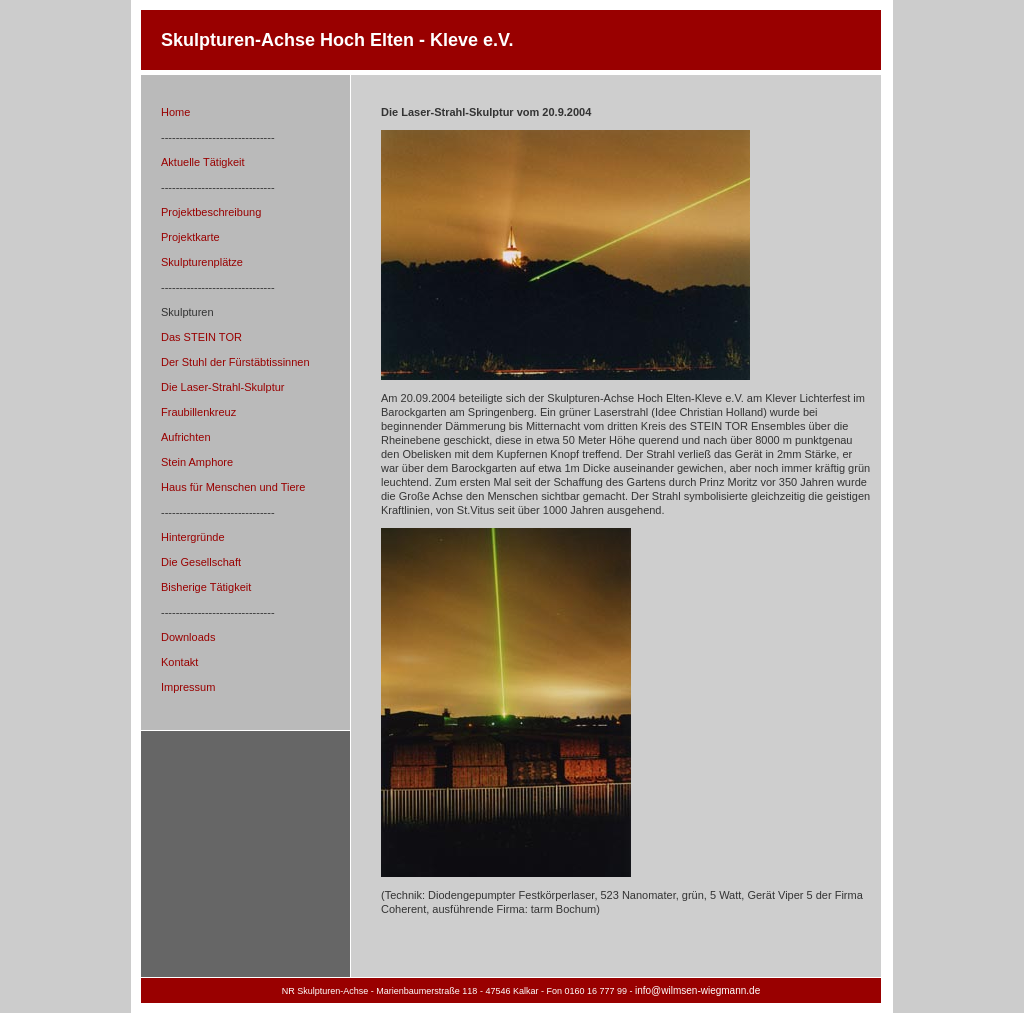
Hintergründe (193, 537)
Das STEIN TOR (201, 337)
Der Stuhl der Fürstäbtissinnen (235, 362)
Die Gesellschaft (201, 562)
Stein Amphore (197, 462)
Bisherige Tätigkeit (206, 587)
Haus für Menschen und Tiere (233, 487)
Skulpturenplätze (202, 262)
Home (175, 112)
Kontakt (179, 662)
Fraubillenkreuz (198, 412)
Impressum (188, 687)
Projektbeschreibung (211, 212)
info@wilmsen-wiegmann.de (697, 990)
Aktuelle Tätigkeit (203, 162)
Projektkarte (190, 237)
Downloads (188, 637)
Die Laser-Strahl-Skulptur (223, 387)
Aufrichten (186, 437)
